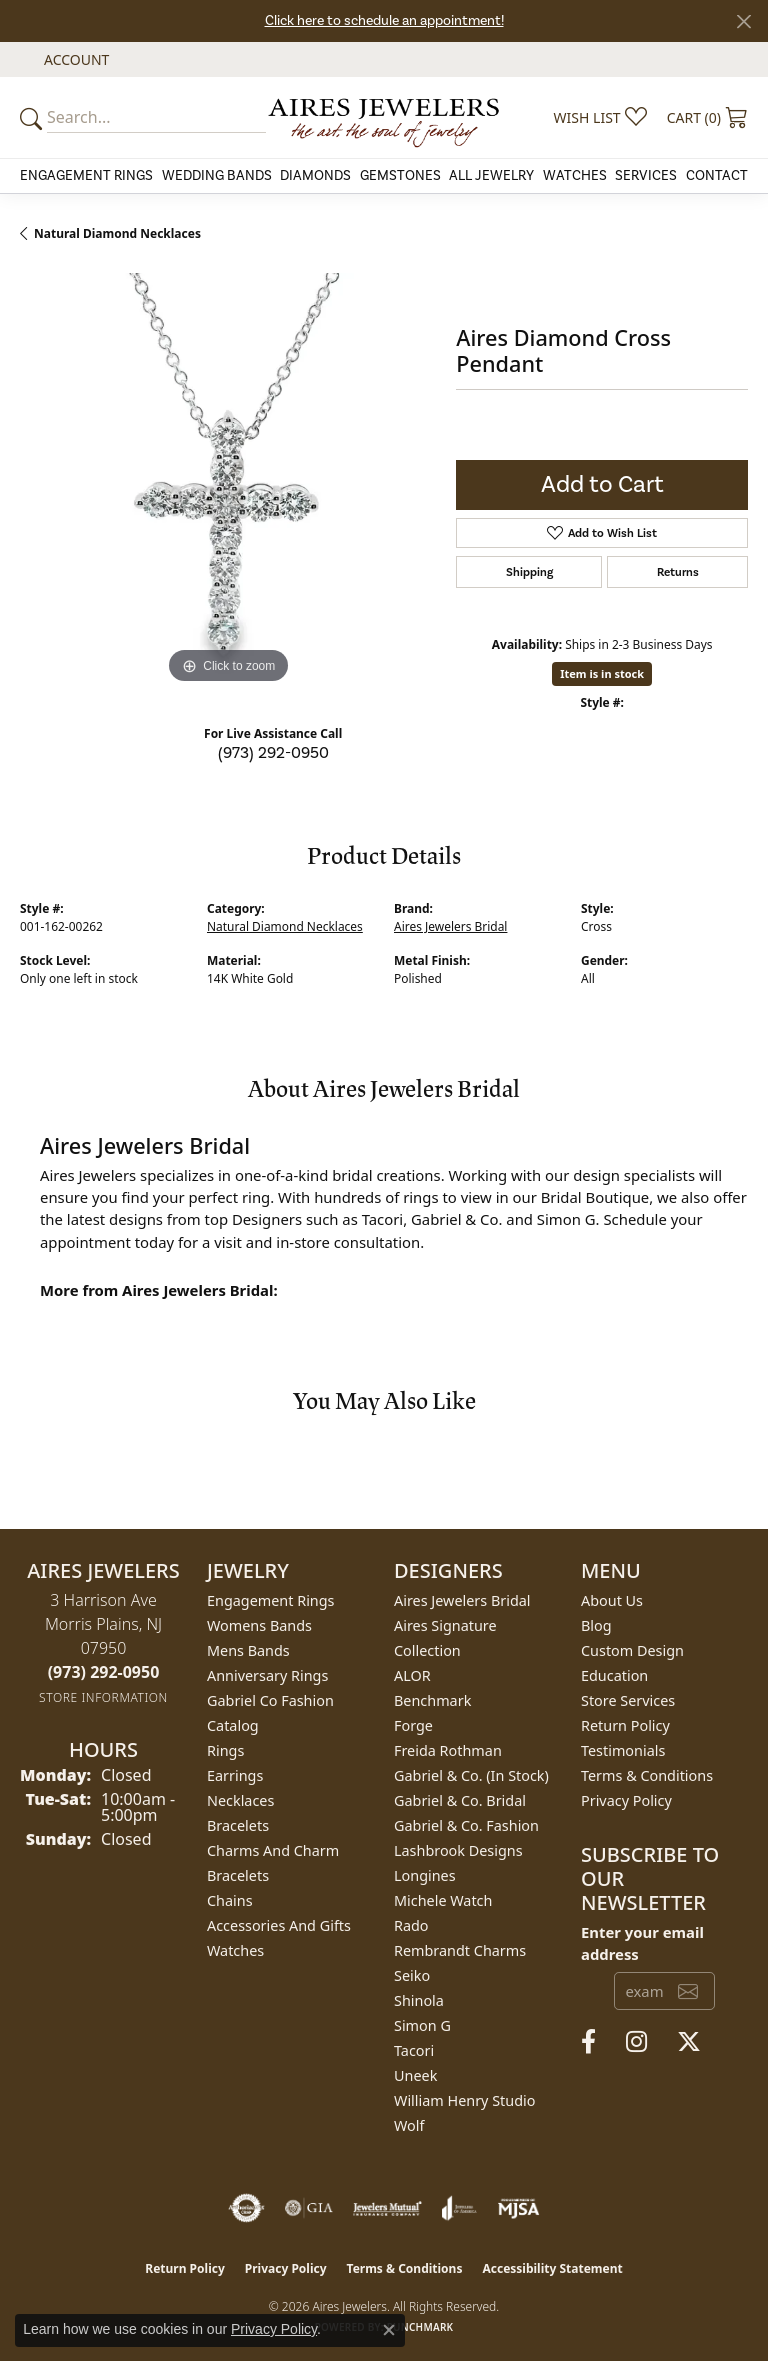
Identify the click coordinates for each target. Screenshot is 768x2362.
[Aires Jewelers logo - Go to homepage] (384, 117)
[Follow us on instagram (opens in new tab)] (636, 2042)
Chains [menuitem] (230, 1900)
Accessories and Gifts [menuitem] (279, 1925)
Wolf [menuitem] (409, 2125)
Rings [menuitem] (225, 1750)
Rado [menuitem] (411, 1925)
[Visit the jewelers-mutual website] (387, 2208)
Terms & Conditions (647, 1775)
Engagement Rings (86, 176)
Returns (678, 572)
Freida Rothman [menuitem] (448, 1750)
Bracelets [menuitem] (238, 1825)
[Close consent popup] (389, 2330)
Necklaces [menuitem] (240, 1800)
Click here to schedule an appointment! (384, 21)
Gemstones (400, 176)
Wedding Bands (217, 176)
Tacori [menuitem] (414, 2050)
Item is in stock (602, 673)
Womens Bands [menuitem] (259, 1625)
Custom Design (632, 1650)
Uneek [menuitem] (415, 2075)
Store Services (628, 1700)
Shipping (529, 572)
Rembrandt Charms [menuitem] (460, 1950)
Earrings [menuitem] (235, 1775)
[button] (74, 59)
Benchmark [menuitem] (432, 1700)
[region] (228, 481)
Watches (575, 176)
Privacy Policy (626, 1800)
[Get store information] (103, 1697)
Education (614, 1675)
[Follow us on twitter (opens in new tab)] (689, 2042)
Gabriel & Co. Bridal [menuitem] (460, 1800)
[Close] (743, 21)
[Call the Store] (104, 1672)
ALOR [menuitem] (412, 1675)
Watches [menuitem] (235, 1950)
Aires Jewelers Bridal (450, 926)
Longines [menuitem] (425, 1875)
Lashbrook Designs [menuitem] (458, 1850)
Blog (596, 1625)
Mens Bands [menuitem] (248, 1650)
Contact (717, 176)
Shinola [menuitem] (419, 2000)
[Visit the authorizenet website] (246, 2208)
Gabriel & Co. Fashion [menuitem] (466, 1825)
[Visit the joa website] (459, 2208)
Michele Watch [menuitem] (443, 1900)
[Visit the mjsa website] (518, 2208)
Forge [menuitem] (413, 1725)
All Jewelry (491, 176)
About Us (612, 1600)
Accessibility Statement (552, 2268)
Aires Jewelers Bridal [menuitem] (462, 1600)
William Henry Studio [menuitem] (464, 2100)
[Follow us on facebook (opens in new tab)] (588, 2042)
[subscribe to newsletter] (688, 1991)
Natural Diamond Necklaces (117, 233)
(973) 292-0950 (273, 753)
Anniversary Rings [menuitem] (267, 1675)
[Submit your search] (34, 117)
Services (646, 176)
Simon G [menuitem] (422, 2025)
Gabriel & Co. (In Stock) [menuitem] (471, 1775)
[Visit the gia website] (309, 2208)
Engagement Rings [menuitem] (271, 1600)
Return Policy (625, 1725)
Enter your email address (642, 1943)
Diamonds (315, 176)
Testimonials (623, 1750)
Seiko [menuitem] (412, 1975)
